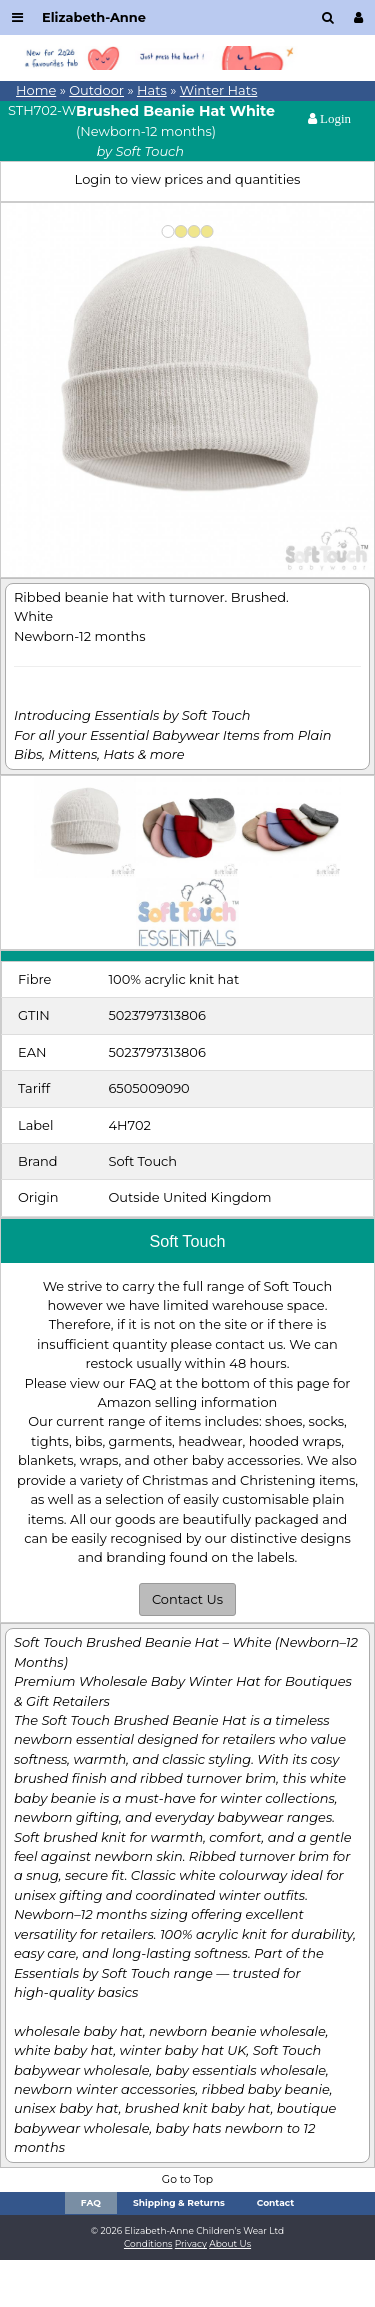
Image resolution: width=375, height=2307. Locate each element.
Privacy (191, 2243)
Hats (152, 90)
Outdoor (96, 90)
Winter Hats (219, 90)
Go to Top (187, 2179)
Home (36, 90)
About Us (230, 2243)
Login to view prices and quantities (188, 179)
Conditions (148, 2243)
